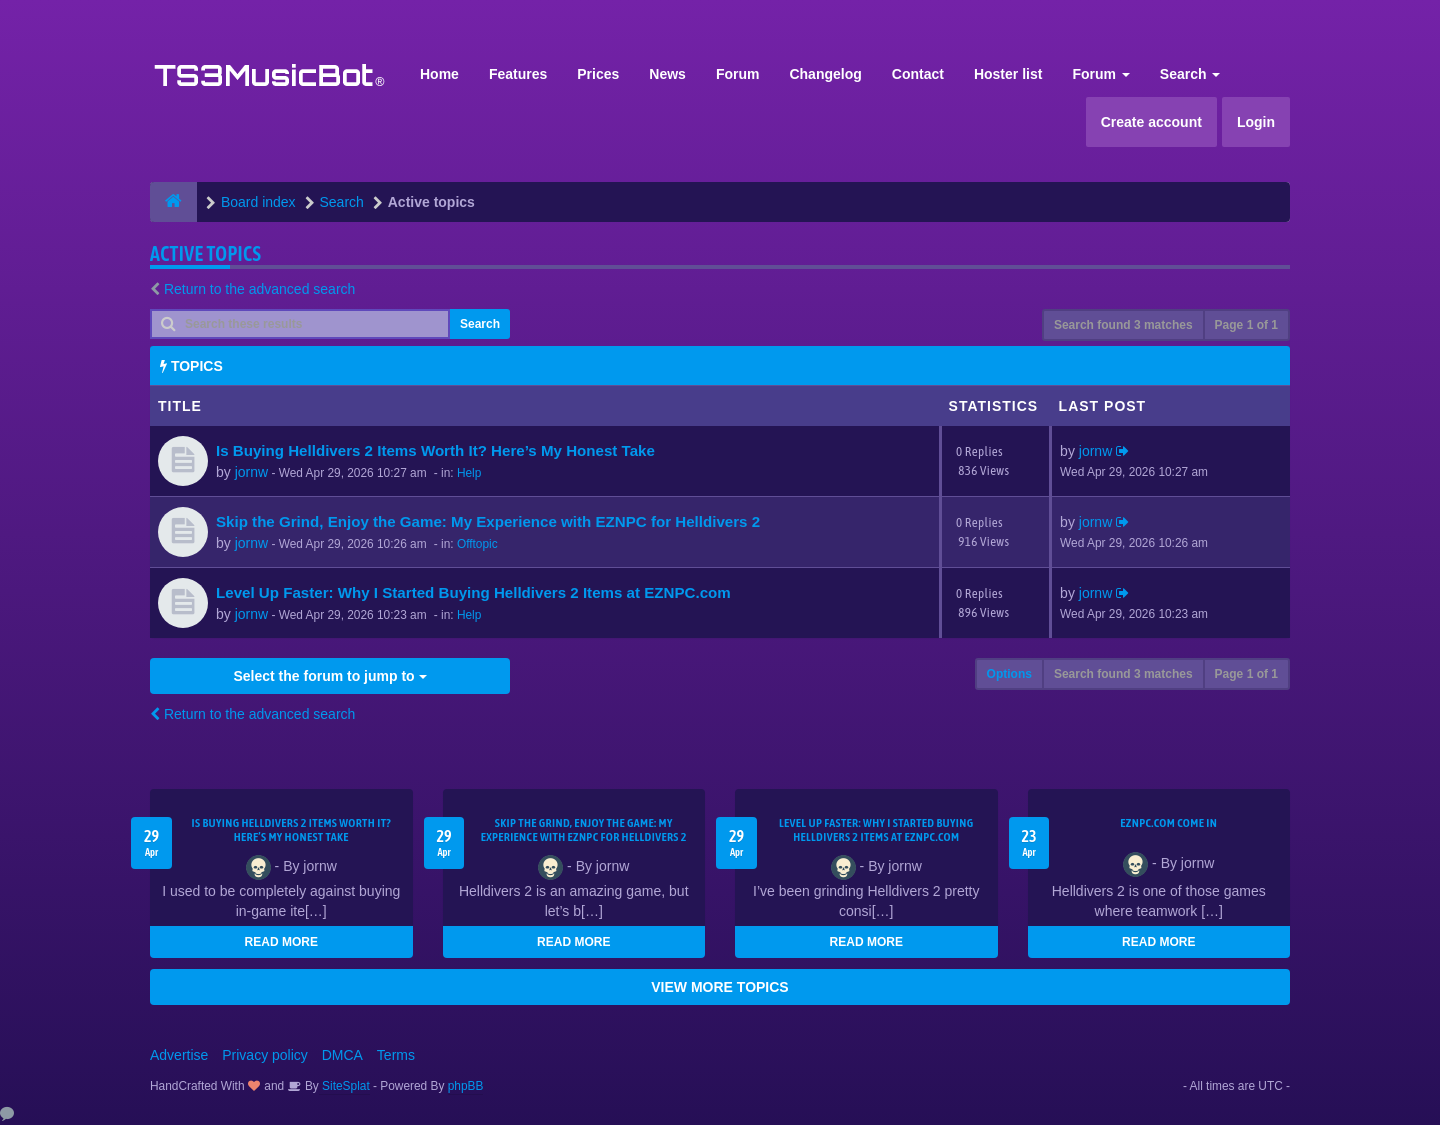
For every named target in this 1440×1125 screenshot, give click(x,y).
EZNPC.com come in (1168, 823)
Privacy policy (265, 1055)
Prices (598, 74)
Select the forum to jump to (329, 676)
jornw (251, 472)
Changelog (825, 74)
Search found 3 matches (1123, 325)
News (667, 74)
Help (469, 473)
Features (518, 74)
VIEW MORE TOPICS (719, 987)
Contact (918, 74)
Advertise (179, 1055)
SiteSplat (344, 1086)
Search (1190, 74)
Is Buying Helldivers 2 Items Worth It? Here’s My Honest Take (435, 450)
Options (1009, 674)
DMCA (342, 1055)
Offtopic (477, 544)
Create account (1151, 122)
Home (439, 74)
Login (1256, 122)
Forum (738, 74)
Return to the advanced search (259, 289)
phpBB (466, 1086)
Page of (1246, 325)
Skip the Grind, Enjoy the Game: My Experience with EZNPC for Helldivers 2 (488, 521)
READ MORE (281, 942)
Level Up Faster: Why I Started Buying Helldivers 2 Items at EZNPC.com (473, 592)
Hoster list (1008, 74)
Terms (396, 1055)
